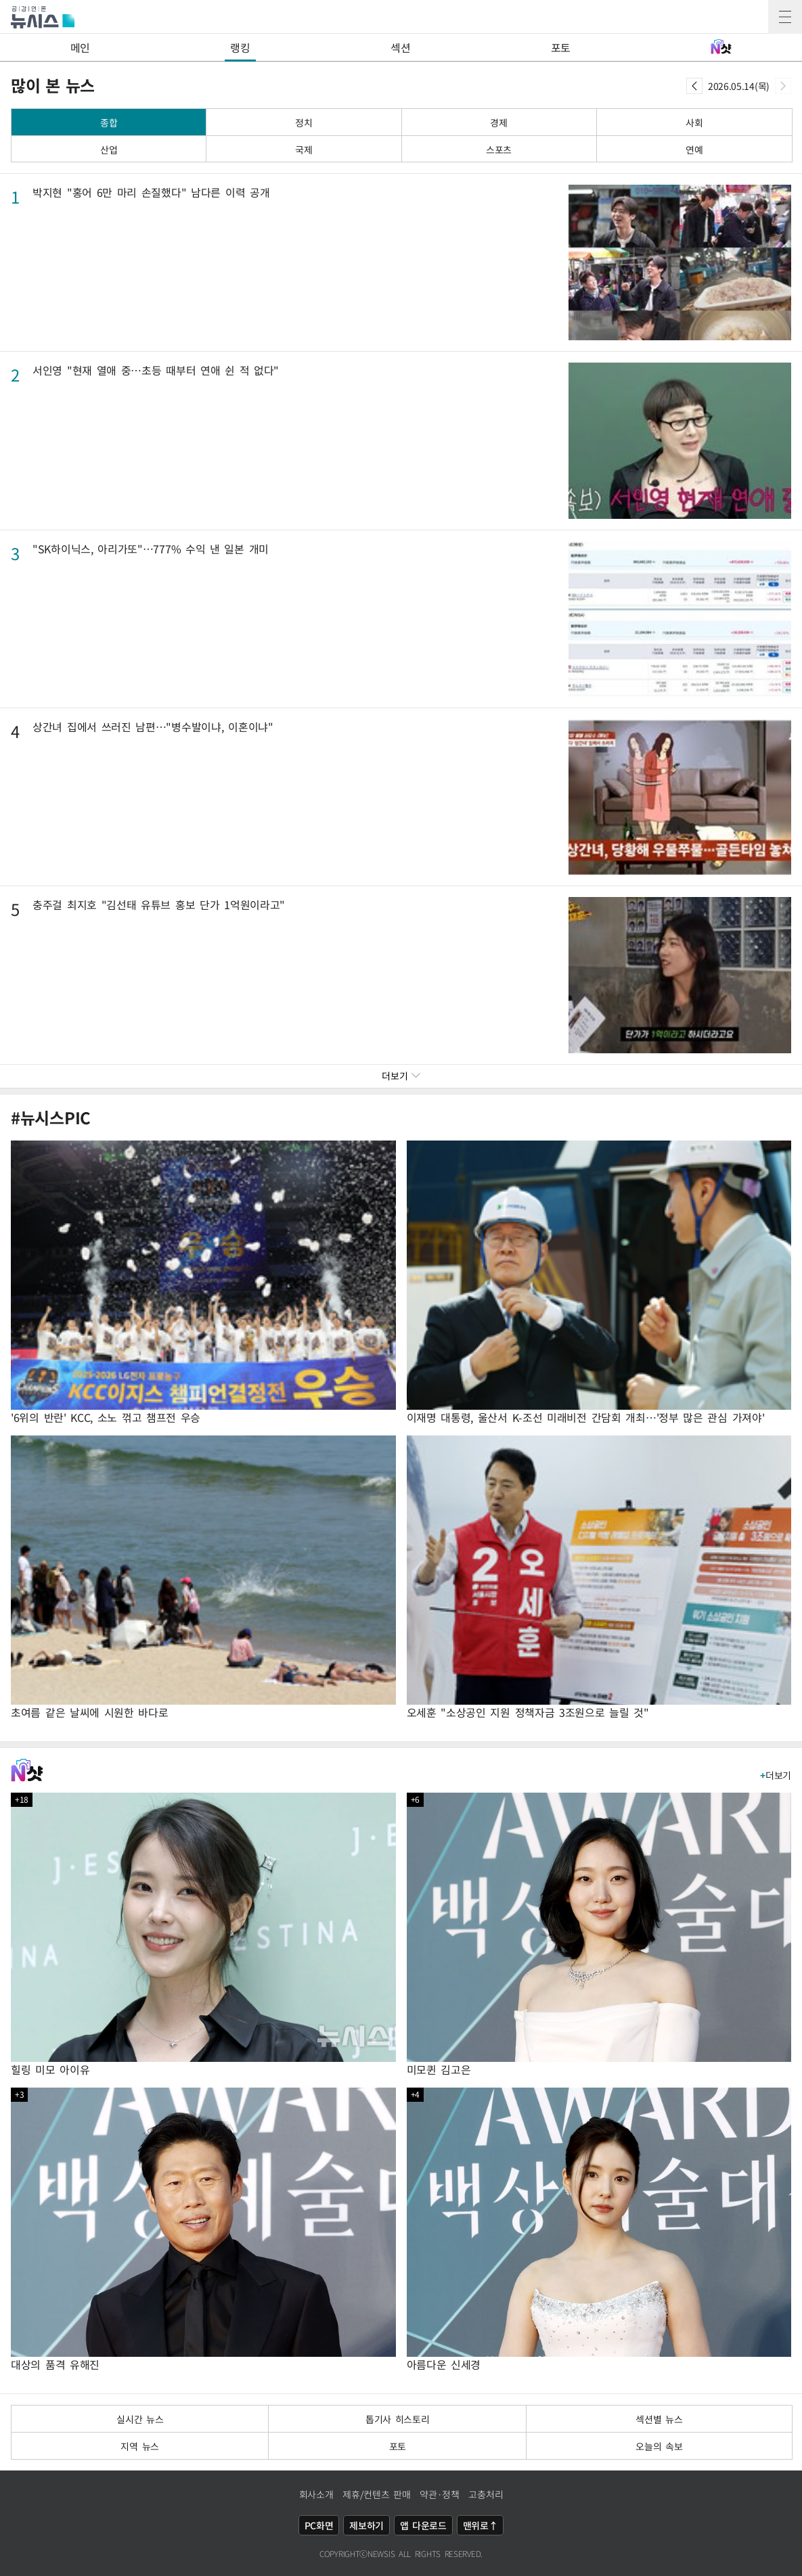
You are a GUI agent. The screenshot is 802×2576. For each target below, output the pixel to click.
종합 (108, 122)
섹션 (400, 47)
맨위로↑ (480, 2525)
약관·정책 (440, 2494)
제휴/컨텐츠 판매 (376, 2494)
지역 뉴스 (139, 2446)
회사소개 (316, 2494)
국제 (303, 149)
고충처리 (485, 2494)
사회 (694, 122)
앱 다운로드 (423, 2525)
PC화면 (319, 2525)
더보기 (775, 1775)
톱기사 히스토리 (397, 2419)
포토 (561, 47)
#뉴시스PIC (51, 1117)
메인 (80, 47)
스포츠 (499, 149)
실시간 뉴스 (139, 2419)
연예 (694, 149)
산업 (108, 149)
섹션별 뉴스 (659, 2419)
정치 (303, 122)
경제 (498, 122)
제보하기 (366, 2525)
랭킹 (240, 47)
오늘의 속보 (659, 2446)
